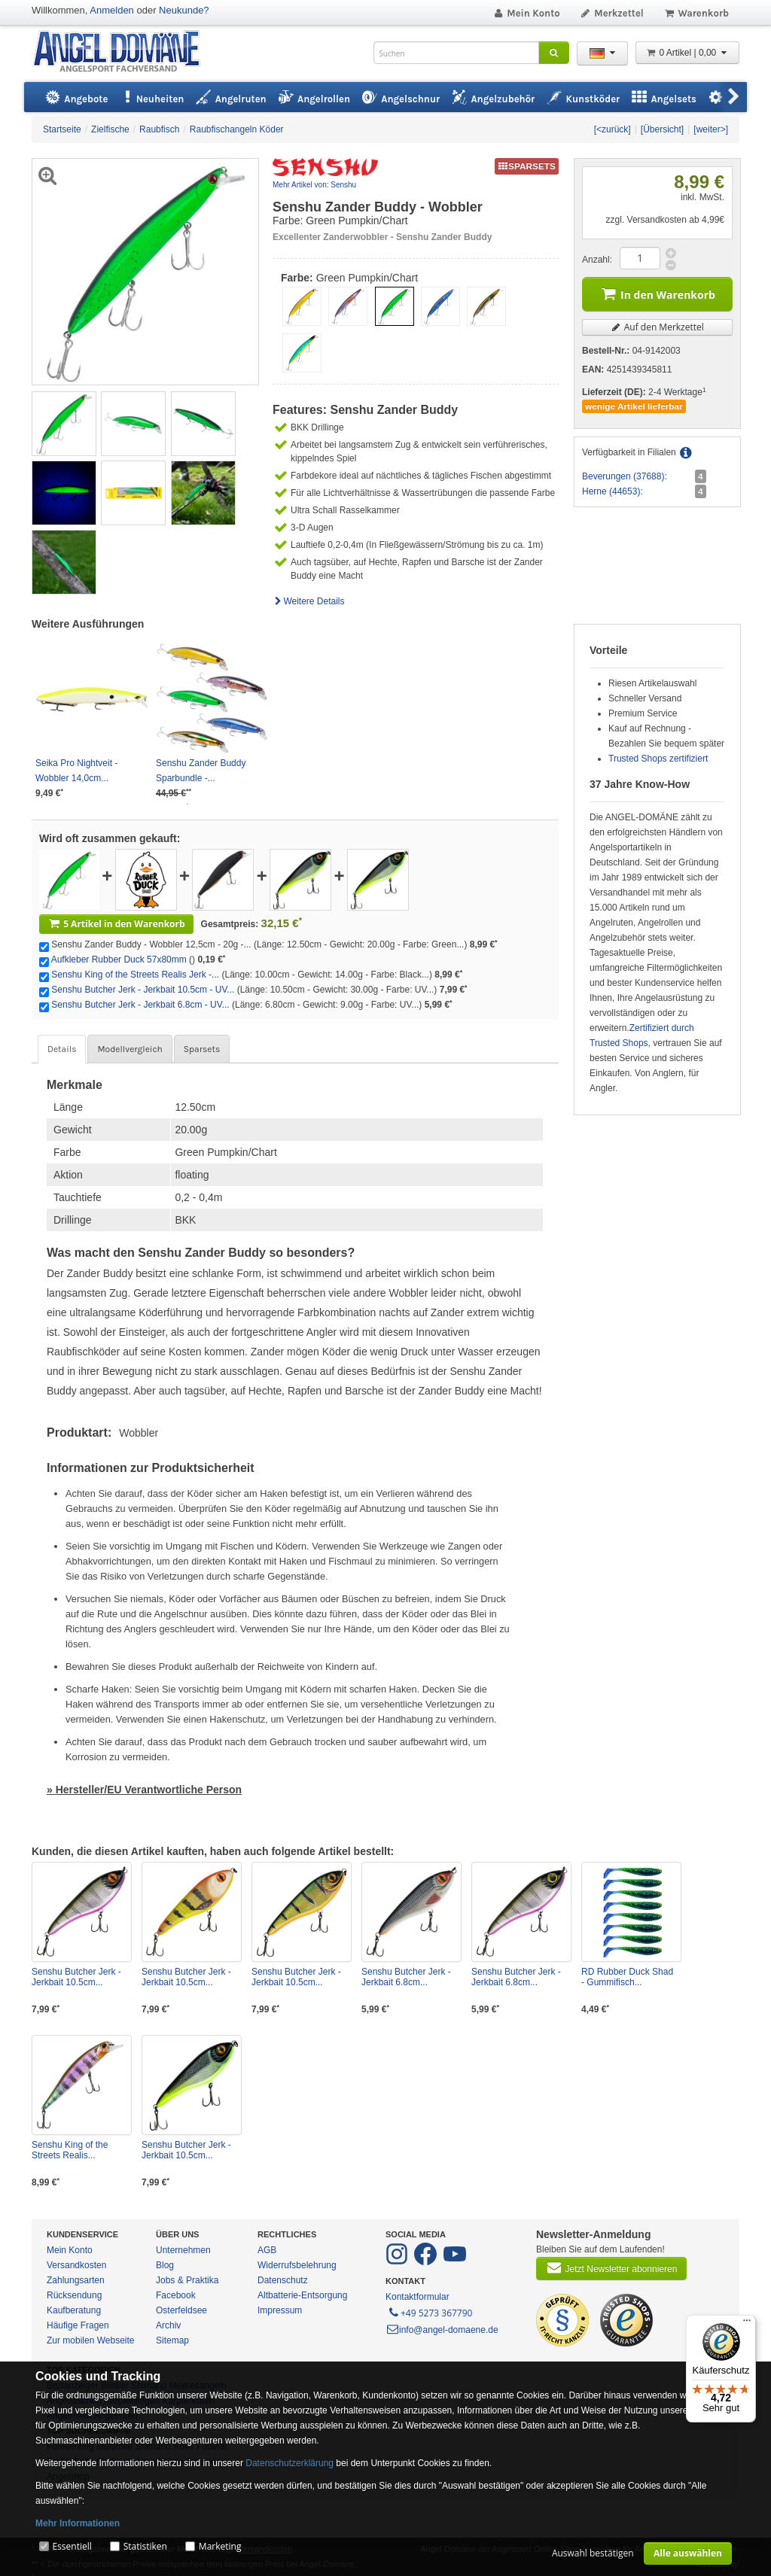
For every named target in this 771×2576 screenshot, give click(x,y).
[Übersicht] (662, 129)
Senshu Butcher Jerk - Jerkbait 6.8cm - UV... (140, 1004)
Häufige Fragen (78, 2325)
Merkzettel (612, 13)
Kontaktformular (417, 2297)
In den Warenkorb (657, 293)
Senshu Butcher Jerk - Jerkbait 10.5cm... (76, 1977)
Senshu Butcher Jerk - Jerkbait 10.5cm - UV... (142, 989)
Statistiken (145, 2546)
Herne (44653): (612, 491)
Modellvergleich (129, 1049)
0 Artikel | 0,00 (687, 52)
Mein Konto (526, 13)
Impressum (280, 2310)
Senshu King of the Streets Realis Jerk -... (135, 974)
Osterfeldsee (181, 2310)
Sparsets (202, 1049)
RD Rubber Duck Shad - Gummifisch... (627, 1977)
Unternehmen (183, 2250)
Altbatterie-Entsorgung (302, 2295)
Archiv (168, 2325)
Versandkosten (76, 2265)
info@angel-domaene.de (442, 2330)
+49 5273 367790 (429, 2311)
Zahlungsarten (76, 2280)
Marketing (220, 2546)
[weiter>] (710, 129)
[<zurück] (612, 129)
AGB (267, 2250)
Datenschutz (283, 2280)
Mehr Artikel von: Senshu (314, 185)
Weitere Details (309, 601)
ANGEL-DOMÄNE (124, 52)
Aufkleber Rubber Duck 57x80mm (119, 959)
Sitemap (172, 2340)
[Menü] (747, 2324)
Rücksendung (74, 2295)
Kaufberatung (74, 2310)
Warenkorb (696, 13)
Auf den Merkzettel (657, 327)
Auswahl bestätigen (593, 2553)
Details (61, 1049)
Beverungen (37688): (624, 476)
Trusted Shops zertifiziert (658, 758)
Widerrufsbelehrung (297, 2265)
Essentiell (71, 2546)
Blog (165, 2265)
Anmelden (112, 10)
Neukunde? (184, 10)
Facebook (176, 2295)
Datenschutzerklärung (289, 2463)
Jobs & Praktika (187, 2280)
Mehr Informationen (77, 2523)
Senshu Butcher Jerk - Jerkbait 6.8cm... (406, 1977)
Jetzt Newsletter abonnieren (611, 2267)
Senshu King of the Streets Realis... (70, 2150)
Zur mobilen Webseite (91, 2340)
